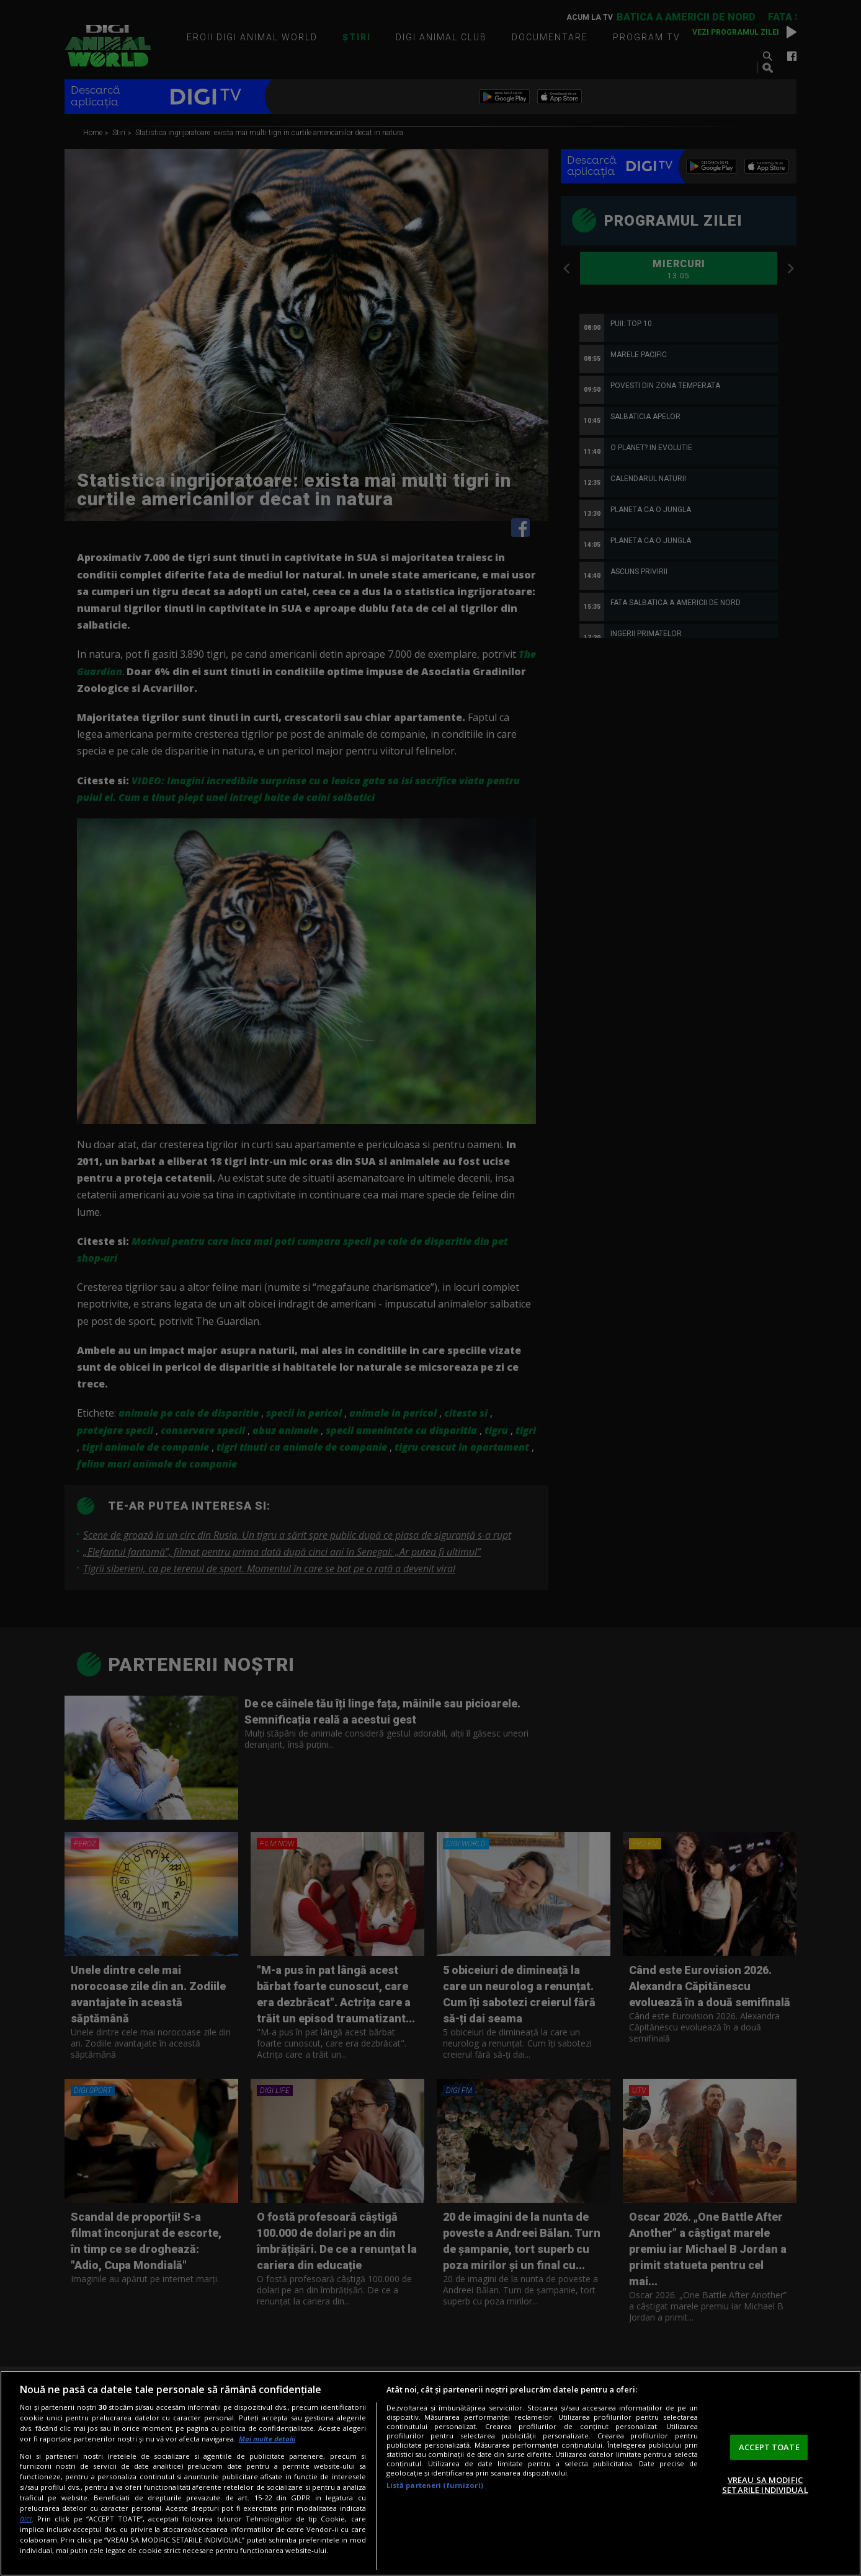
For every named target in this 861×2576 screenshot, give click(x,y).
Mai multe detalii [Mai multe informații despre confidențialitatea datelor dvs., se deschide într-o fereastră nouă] (267, 2438)
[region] (430, 2473)
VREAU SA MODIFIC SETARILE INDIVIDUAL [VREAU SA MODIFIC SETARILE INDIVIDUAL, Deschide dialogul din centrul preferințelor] (765, 2484)
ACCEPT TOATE (769, 2447)
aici (26, 2518)
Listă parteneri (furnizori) (434, 2485)
